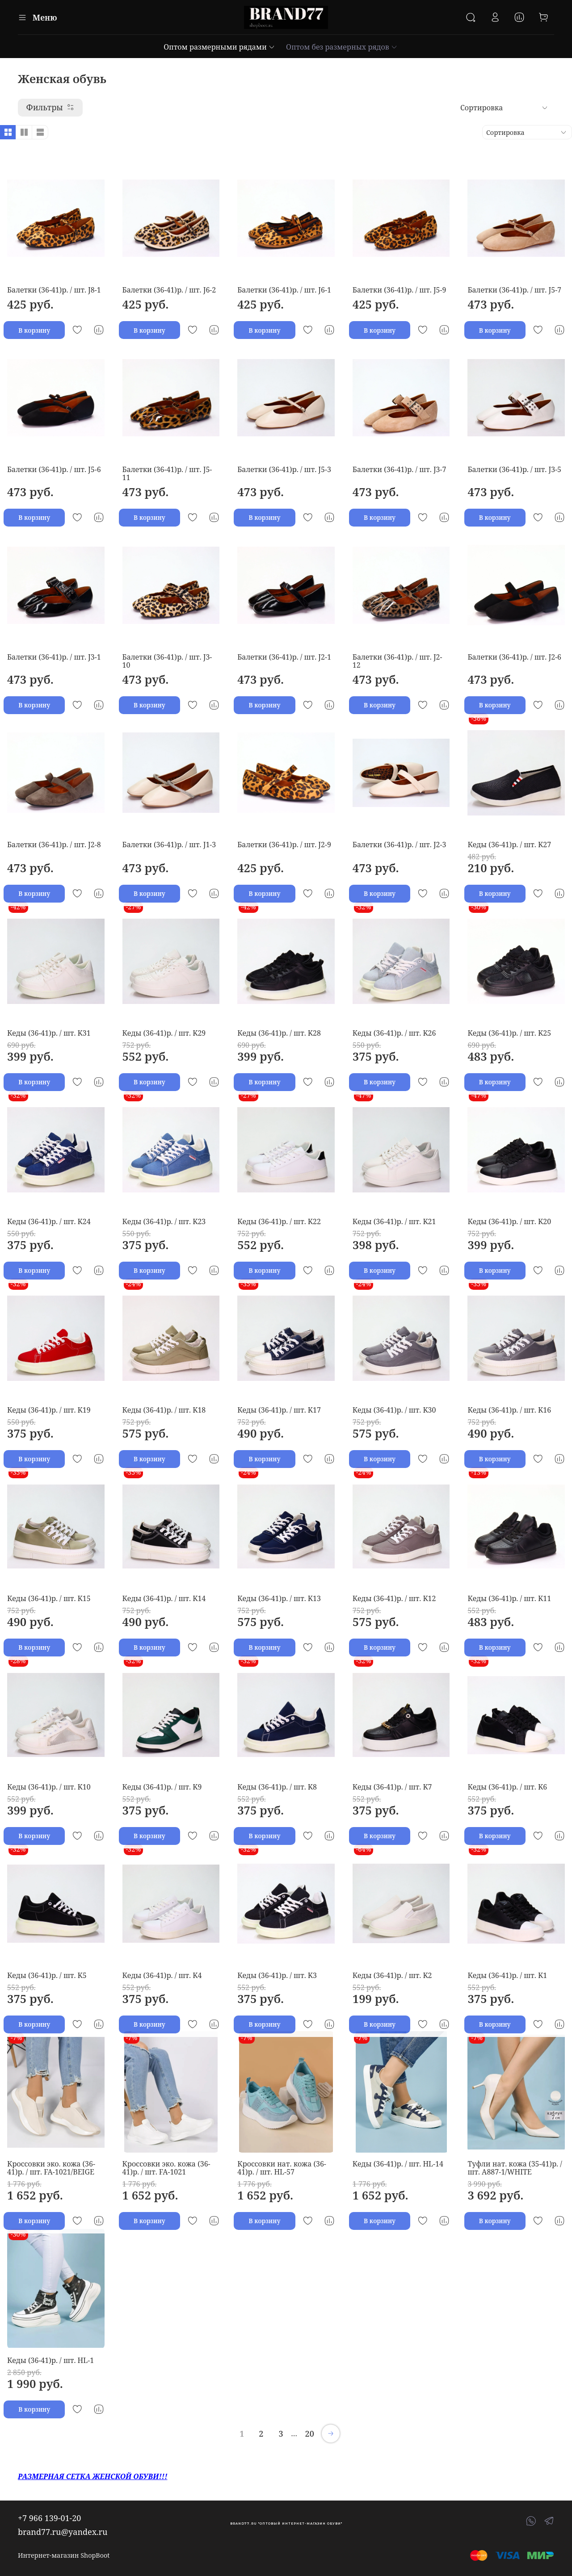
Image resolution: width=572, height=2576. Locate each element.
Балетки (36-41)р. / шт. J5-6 (54, 469)
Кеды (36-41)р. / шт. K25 (509, 1033)
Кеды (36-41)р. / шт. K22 (279, 1221)
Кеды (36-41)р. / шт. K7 (392, 1787)
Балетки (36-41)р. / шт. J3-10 (167, 661)
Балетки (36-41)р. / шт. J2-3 (399, 844)
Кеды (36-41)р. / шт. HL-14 (398, 2164)
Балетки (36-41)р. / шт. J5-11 (167, 473)
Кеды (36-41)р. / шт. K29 (164, 1033)
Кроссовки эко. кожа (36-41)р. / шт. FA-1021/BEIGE (51, 2168)
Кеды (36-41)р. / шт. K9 (162, 1787)
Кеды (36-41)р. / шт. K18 (164, 1410)
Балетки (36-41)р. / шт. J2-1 (284, 657)
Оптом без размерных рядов (342, 47)
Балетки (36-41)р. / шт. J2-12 (397, 661)
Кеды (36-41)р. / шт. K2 (392, 1975)
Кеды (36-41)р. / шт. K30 (394, 1410)
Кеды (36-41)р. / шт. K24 (49, 1221)
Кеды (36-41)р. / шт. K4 (162, 1975)
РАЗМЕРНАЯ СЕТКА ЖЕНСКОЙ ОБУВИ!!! (92, 2476)
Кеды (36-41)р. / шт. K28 (279, 1033)
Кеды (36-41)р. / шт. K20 (509, 1221)
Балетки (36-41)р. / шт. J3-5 (514, 469)
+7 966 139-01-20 (49, 2518)
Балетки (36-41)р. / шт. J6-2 (169, 290)
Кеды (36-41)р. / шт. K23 (164, 1221)
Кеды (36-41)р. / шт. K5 (47, 1975)
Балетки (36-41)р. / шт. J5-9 (399, 290)
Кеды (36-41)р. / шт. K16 (509, 1410)
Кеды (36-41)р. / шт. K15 (49, 1598)
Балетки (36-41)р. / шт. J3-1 (54, 657)
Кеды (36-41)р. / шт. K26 (394, 1033)
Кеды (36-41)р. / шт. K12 (394, 1598)
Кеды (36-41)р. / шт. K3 (277, 1975)
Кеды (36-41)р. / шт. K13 (279, 1598)
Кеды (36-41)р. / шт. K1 (507, 1975)
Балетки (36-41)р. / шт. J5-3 (284, 469)
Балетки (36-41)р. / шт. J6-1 (284, 290)
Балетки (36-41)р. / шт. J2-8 (54, 844)
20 (309, 2433)
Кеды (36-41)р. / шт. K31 (49, 1033)
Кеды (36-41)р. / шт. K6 (507, 1787)
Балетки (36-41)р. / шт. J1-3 (169, 844)
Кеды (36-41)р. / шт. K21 (394, 1221)
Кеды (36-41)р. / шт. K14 (164, 1598)
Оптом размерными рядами (219, 47)
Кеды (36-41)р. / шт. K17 (279, 1410)
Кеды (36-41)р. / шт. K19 (49, 1410)
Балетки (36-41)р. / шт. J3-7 (399, 469)
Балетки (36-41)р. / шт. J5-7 (514, 290)
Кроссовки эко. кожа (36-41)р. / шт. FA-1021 (166, 2168)
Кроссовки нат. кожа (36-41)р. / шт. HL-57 (281, 2168)
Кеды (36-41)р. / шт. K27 (509, 844)
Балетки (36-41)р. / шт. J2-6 (514, 657)
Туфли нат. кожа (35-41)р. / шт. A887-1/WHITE (514, 2168)
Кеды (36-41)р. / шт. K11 (509, 1598)
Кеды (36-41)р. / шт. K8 (277, 1787)
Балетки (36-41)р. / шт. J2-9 (284, 844)
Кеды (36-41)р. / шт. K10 (49, 1787)
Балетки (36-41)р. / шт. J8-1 (54, 290)
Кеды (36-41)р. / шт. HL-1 (50, 2360)
